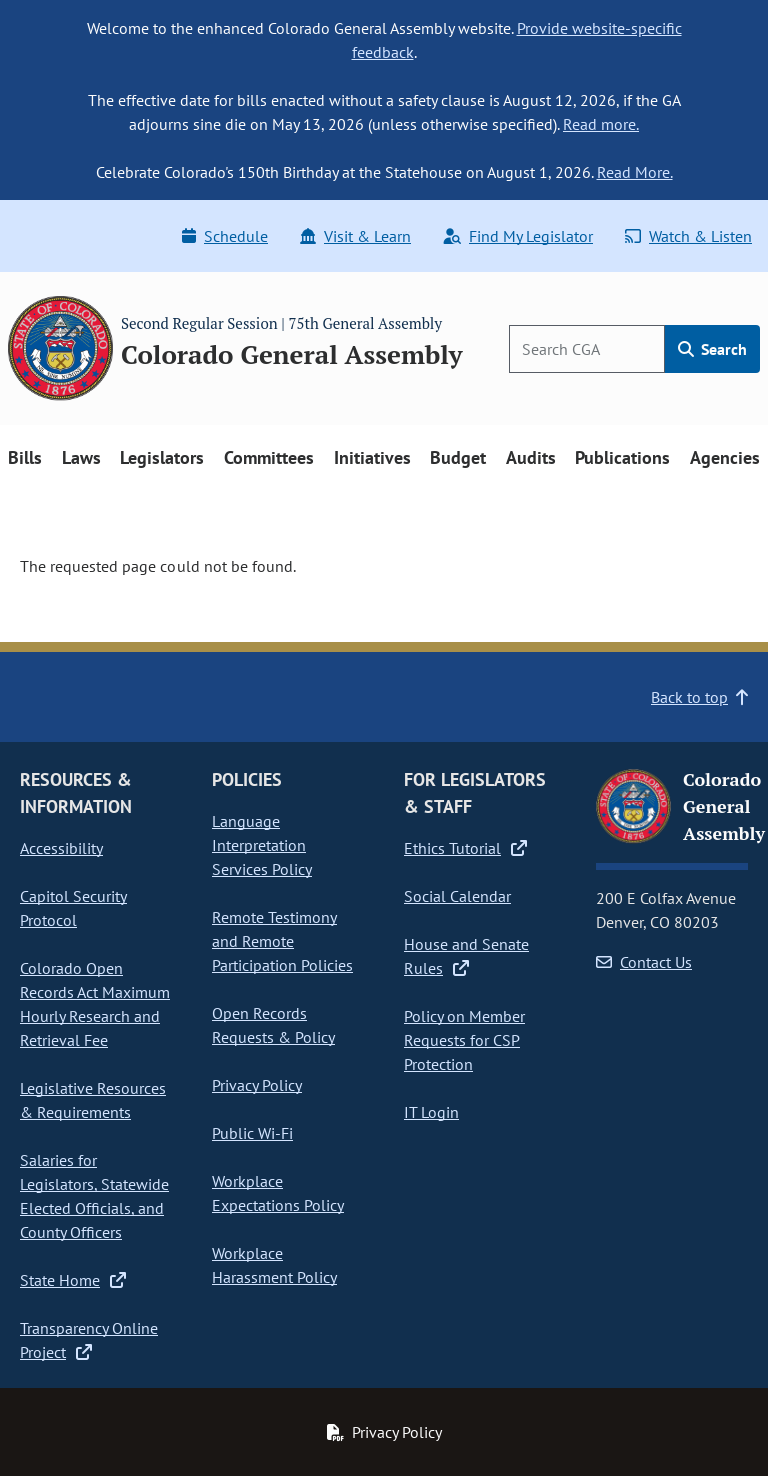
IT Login (431, 1112)
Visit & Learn (355, 236)
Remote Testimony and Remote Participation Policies (282, 941)
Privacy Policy (257, 1085)
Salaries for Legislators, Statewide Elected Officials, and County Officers (94, 1196)
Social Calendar (457, 896)
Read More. (635, 172)
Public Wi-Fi (252, 1133)
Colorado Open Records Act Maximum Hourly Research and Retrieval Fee (95, 1004)
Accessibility (61, 848)
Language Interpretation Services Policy (262, 845)
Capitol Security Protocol (73, 908)
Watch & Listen (688, 236)
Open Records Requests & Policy (273, 1025)
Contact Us (644, 962)
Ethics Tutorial (465, 848)
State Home (73, 1280)
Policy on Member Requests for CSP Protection (464, 1040)
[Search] (587, 349)
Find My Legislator (518, 236)
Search (712, 349)
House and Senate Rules (466, 956)
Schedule (225, 236)
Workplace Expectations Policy (278, 1193)
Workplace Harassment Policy (274, 1265)
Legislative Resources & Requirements (93, 1100)
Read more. (601, 124)
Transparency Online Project (89, 1340)
